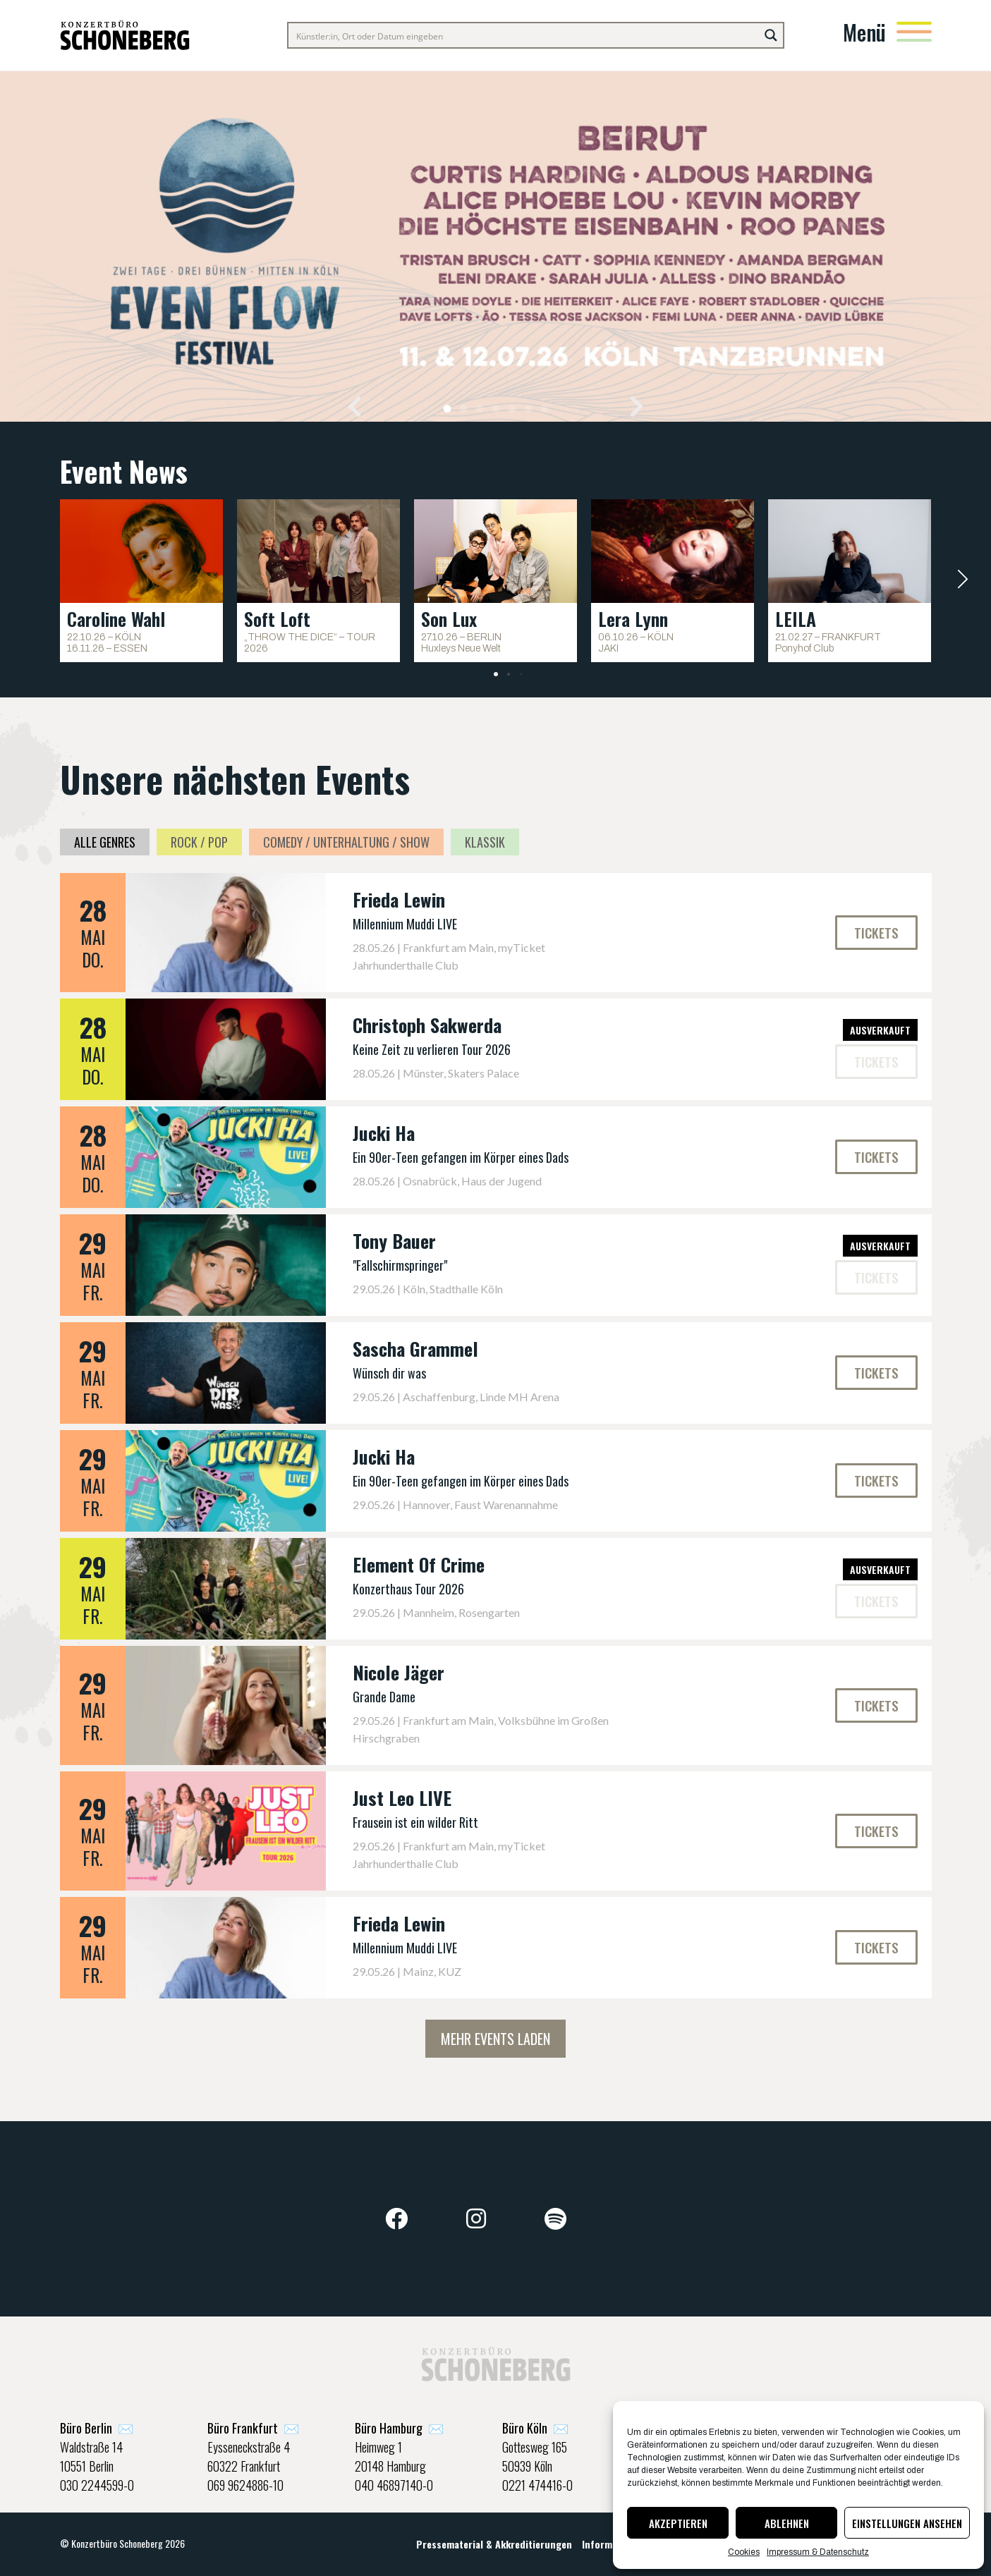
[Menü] (914, 31)
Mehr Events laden (495, 2038)
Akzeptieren (678, 2523)
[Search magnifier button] (771, 35)
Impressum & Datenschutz (818, 2552)
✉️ (96, 2428)
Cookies (744, 2552)
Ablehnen (787, 2523)
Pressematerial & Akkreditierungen (494, 2544)
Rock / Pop (199, 842)
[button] (354, 406)
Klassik (485, 842)
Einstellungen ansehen (907, 2523)
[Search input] (524, 35)
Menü (864, 32)
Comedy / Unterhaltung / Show (346, 842)
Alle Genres (104, 842)
